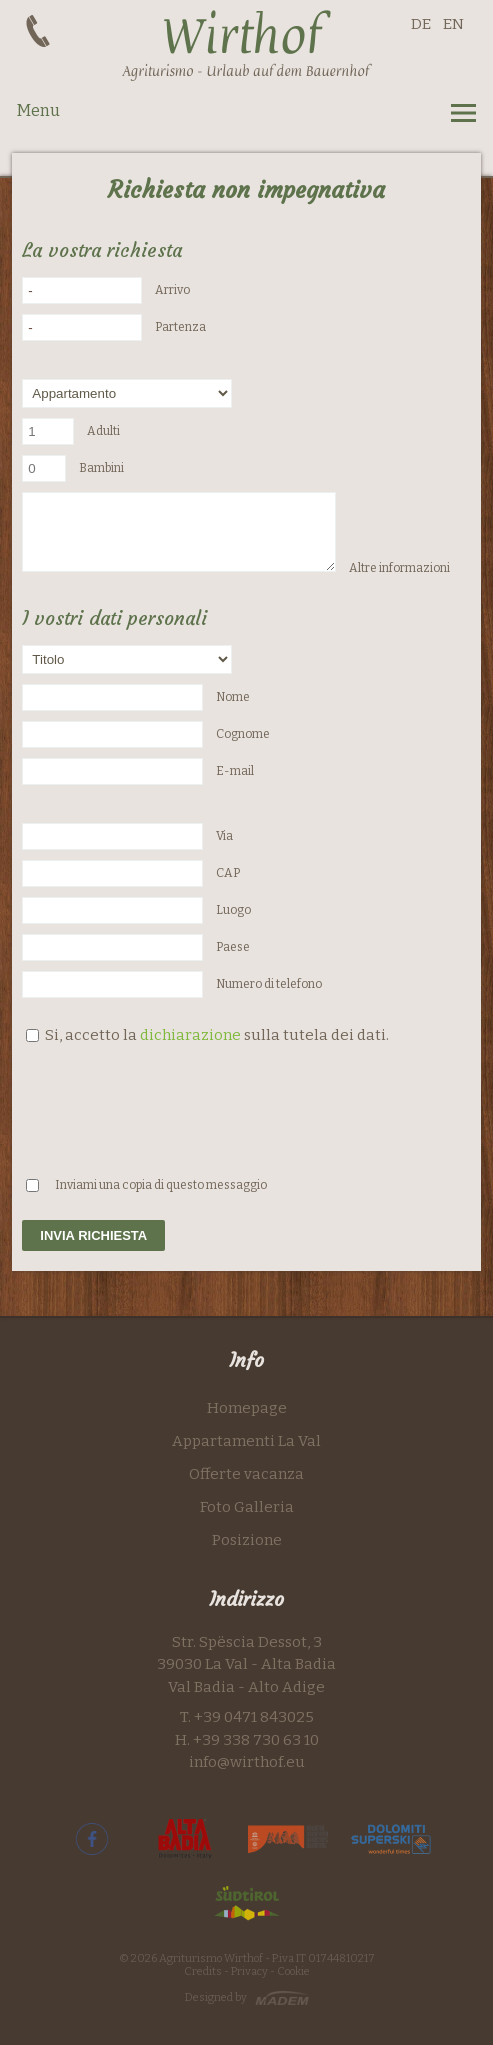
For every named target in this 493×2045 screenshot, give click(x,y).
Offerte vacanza (246, 1474)
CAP (228, 873)
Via (224, 836)
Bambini (101, 468)
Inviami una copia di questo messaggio (161, 1185)
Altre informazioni (399, 568)
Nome (233, 697)
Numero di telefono (269, 984)
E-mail (235, 771)
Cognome (243, 734)
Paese (233, 947)
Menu (38, 110)
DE (421, 24)
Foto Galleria (247, 1507)
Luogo (233, 910)
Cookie (293, 1971)
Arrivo (172, 290)
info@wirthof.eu (247, 1762)
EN (453, 24)
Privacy (249, 1971)
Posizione (247, 1540)
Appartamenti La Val (246, 1441)
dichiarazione (190, 1035)
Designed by (216, 1997)
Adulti (103, 431)
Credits (204, 1971)
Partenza (180, 327)
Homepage (247, 1408)
